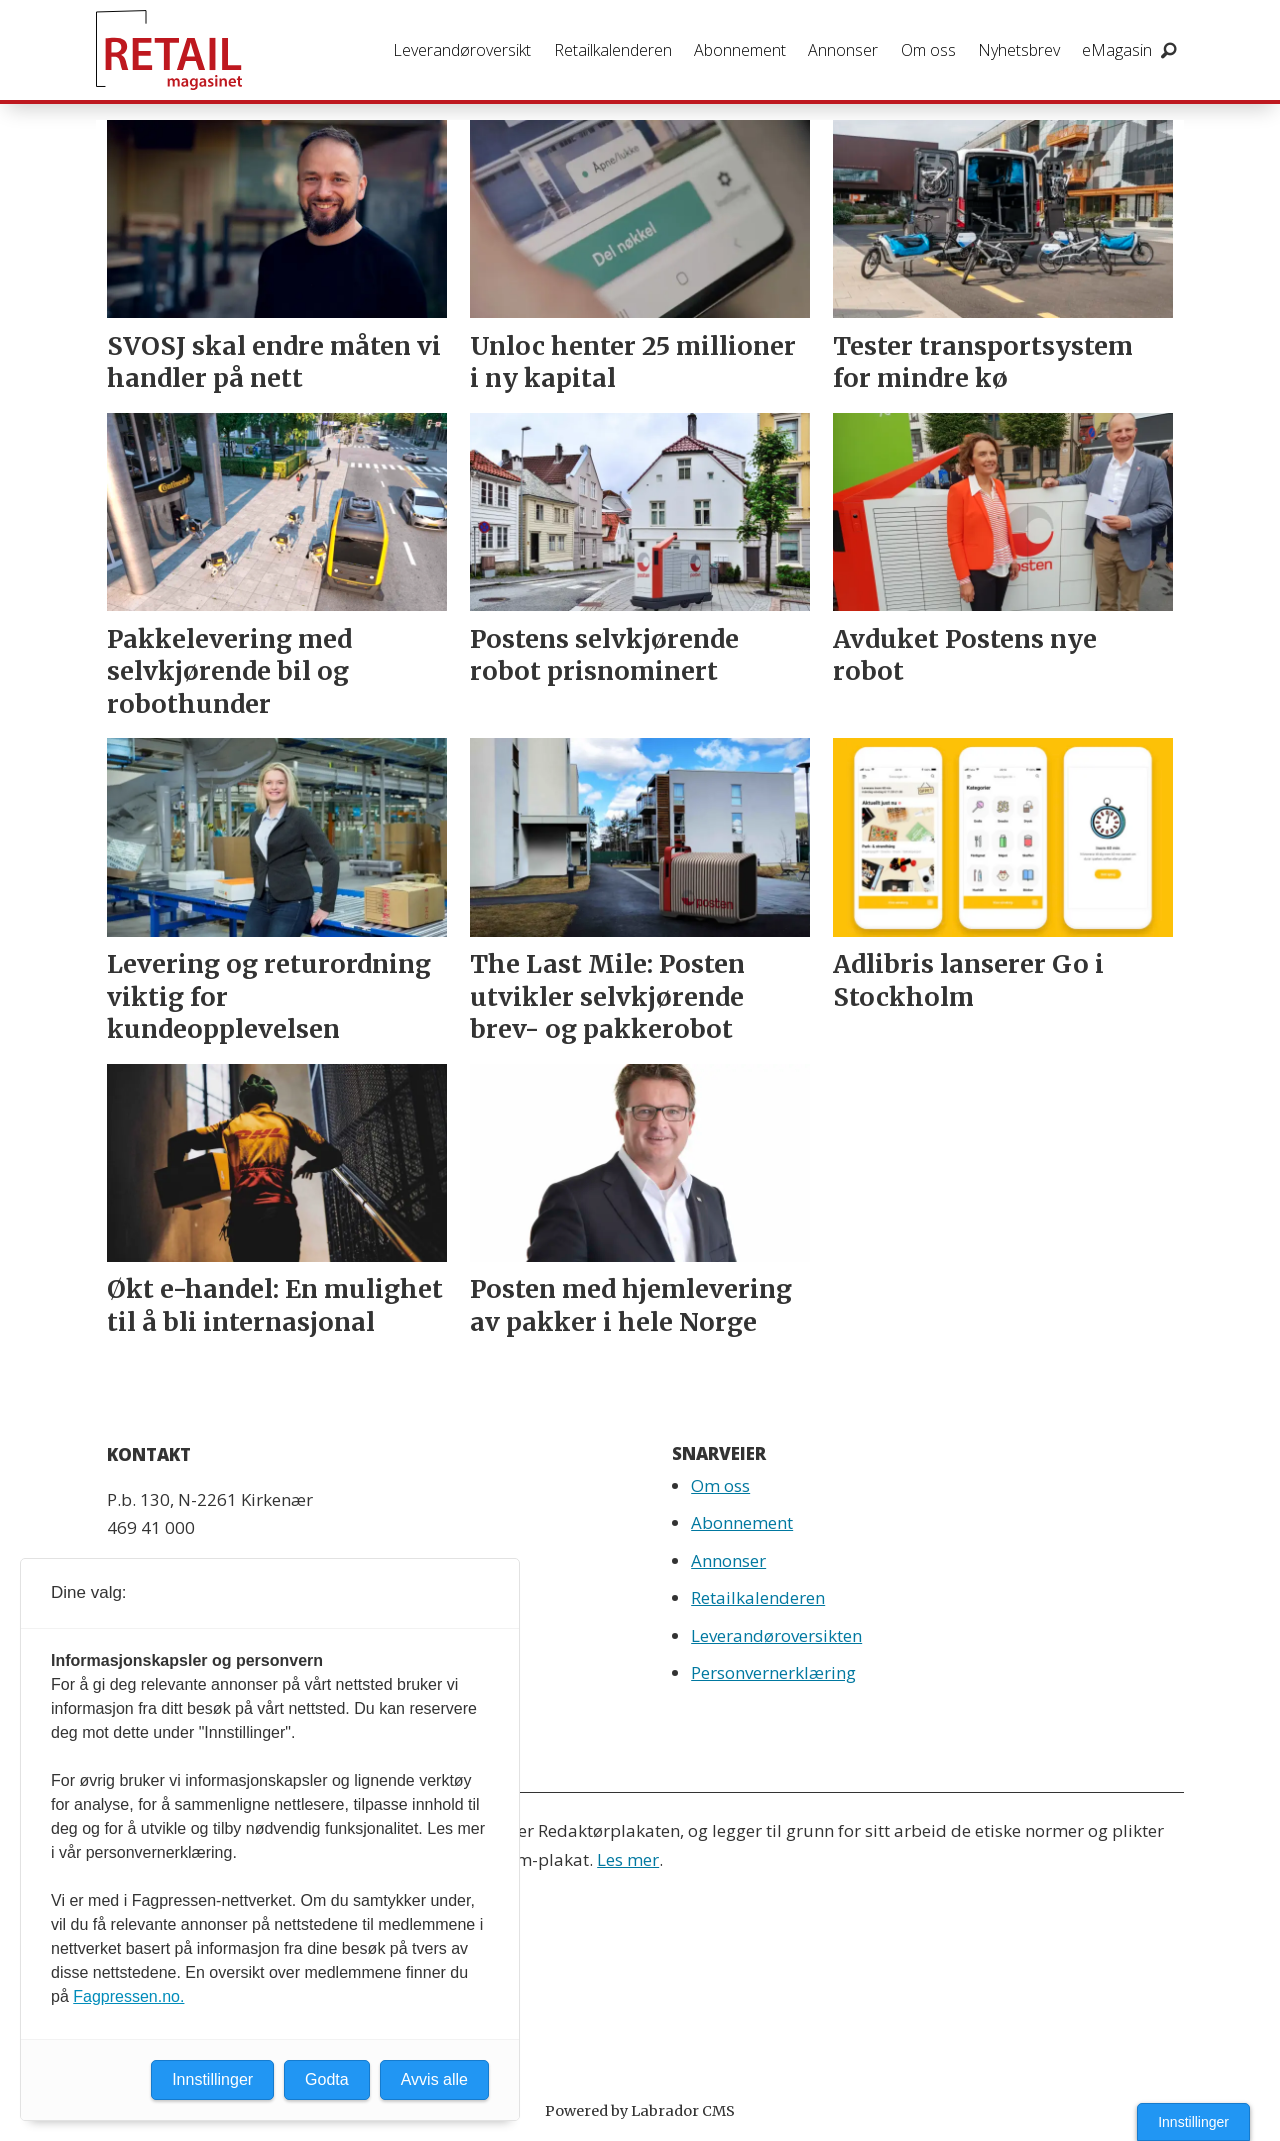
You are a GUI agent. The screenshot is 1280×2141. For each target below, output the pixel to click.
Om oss (928, 50)
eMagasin (1117, 50)
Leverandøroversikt (462, 50)
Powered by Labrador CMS (640, 2111)
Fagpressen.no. (128, 1996)
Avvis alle (434, 2079)
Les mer (628, 1859)
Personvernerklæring (773, 1672)
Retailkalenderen (613, 50)
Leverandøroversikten (776, 1635)
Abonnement (740, 50)
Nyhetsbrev (1019, 50)
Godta (327, 2079)
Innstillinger (1193, 2122)
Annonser (843, 50)
